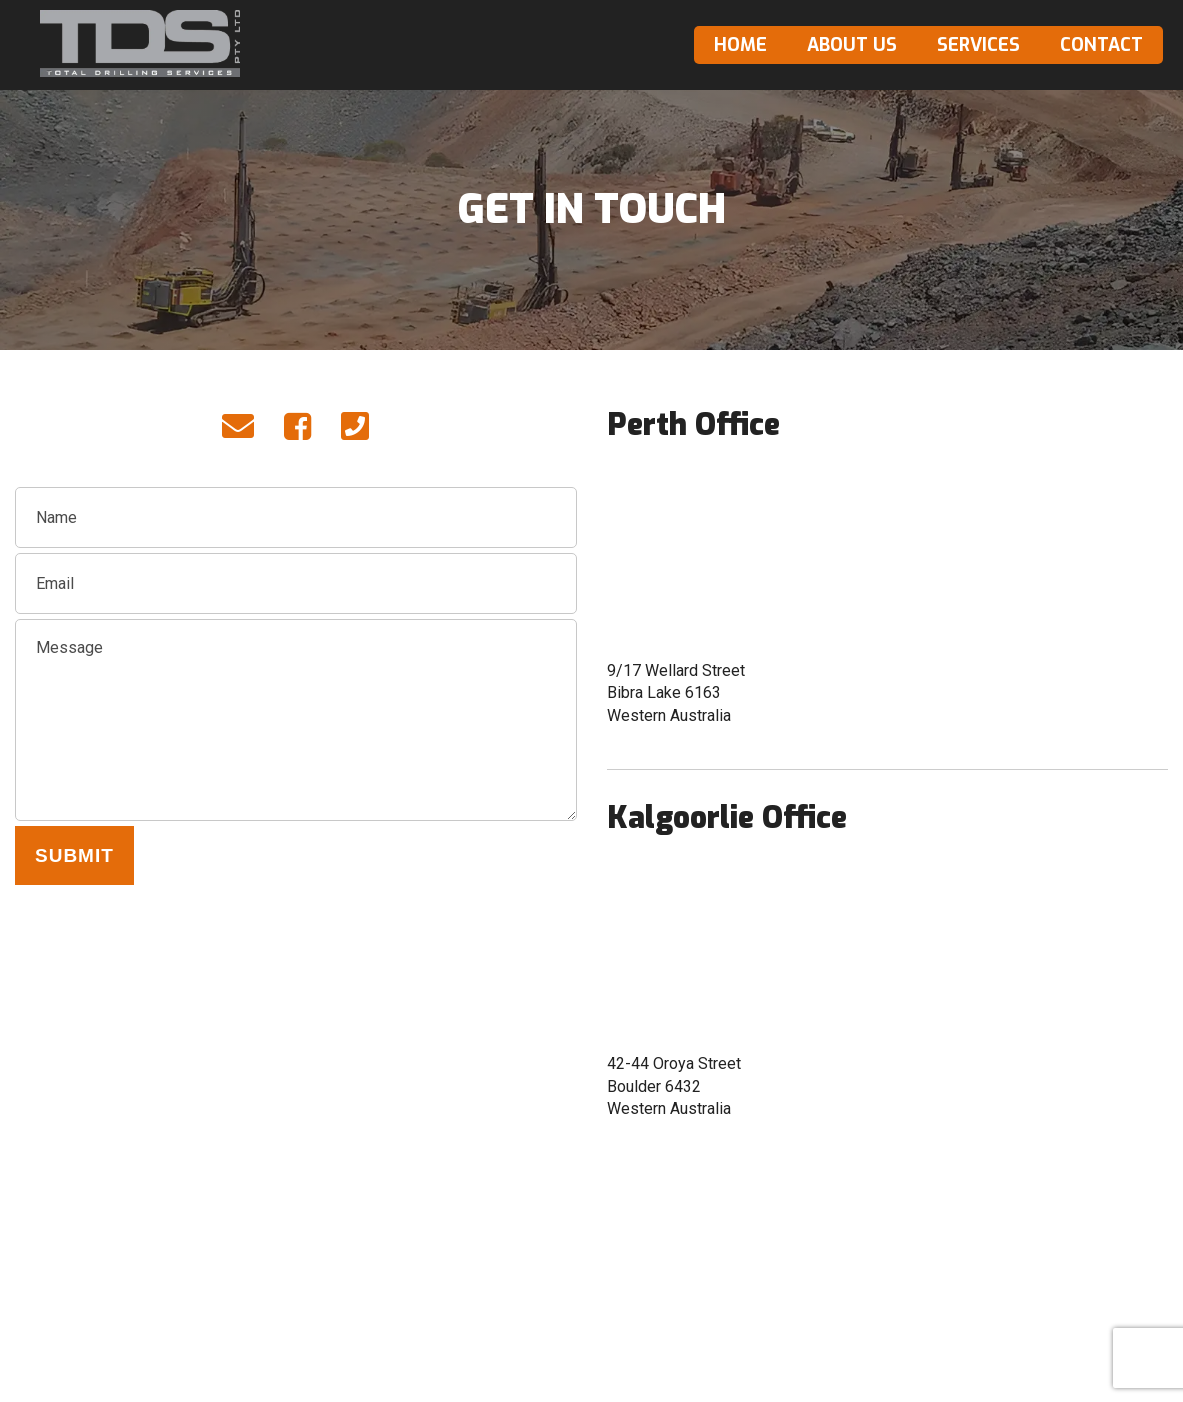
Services (978, 45)
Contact (1101, 45)
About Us (852, 45)
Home (740, 45)
